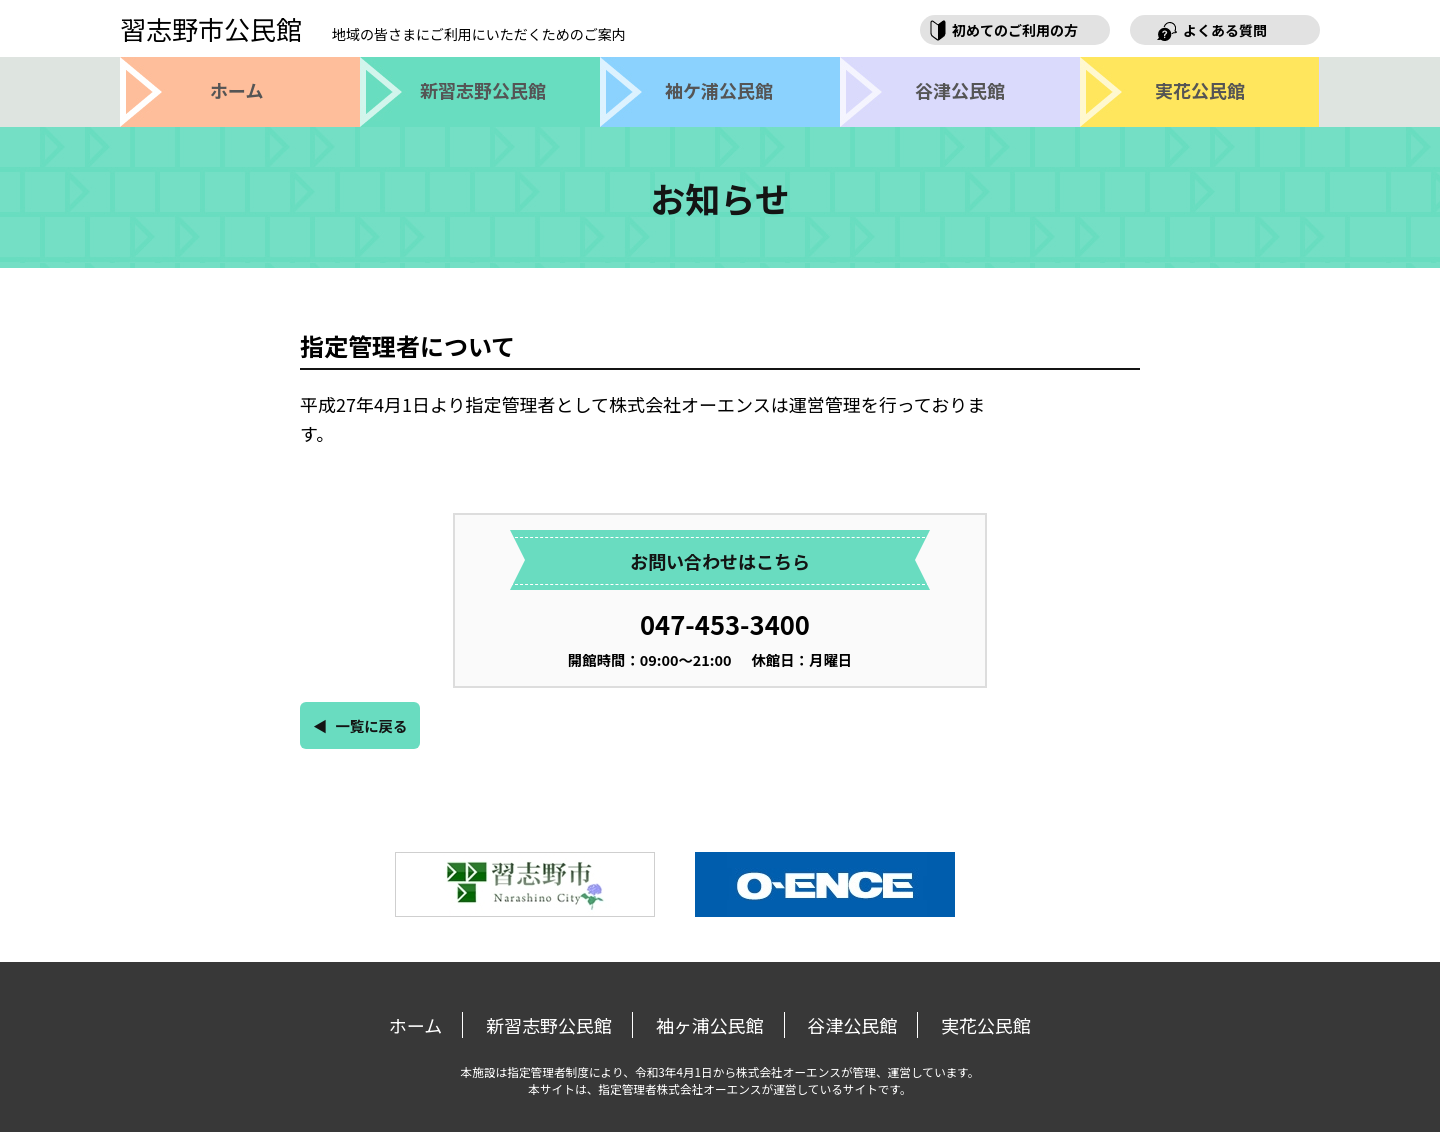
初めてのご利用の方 (1015, 30)
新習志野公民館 (549, 1025)
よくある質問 (1225, 30)
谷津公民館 (852, 1025)
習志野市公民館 (373, 28)
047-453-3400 (725, 623)
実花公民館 (986, 1025)
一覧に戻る (371, 725)
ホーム (415, 1025)
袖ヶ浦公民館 (710, 1025)
